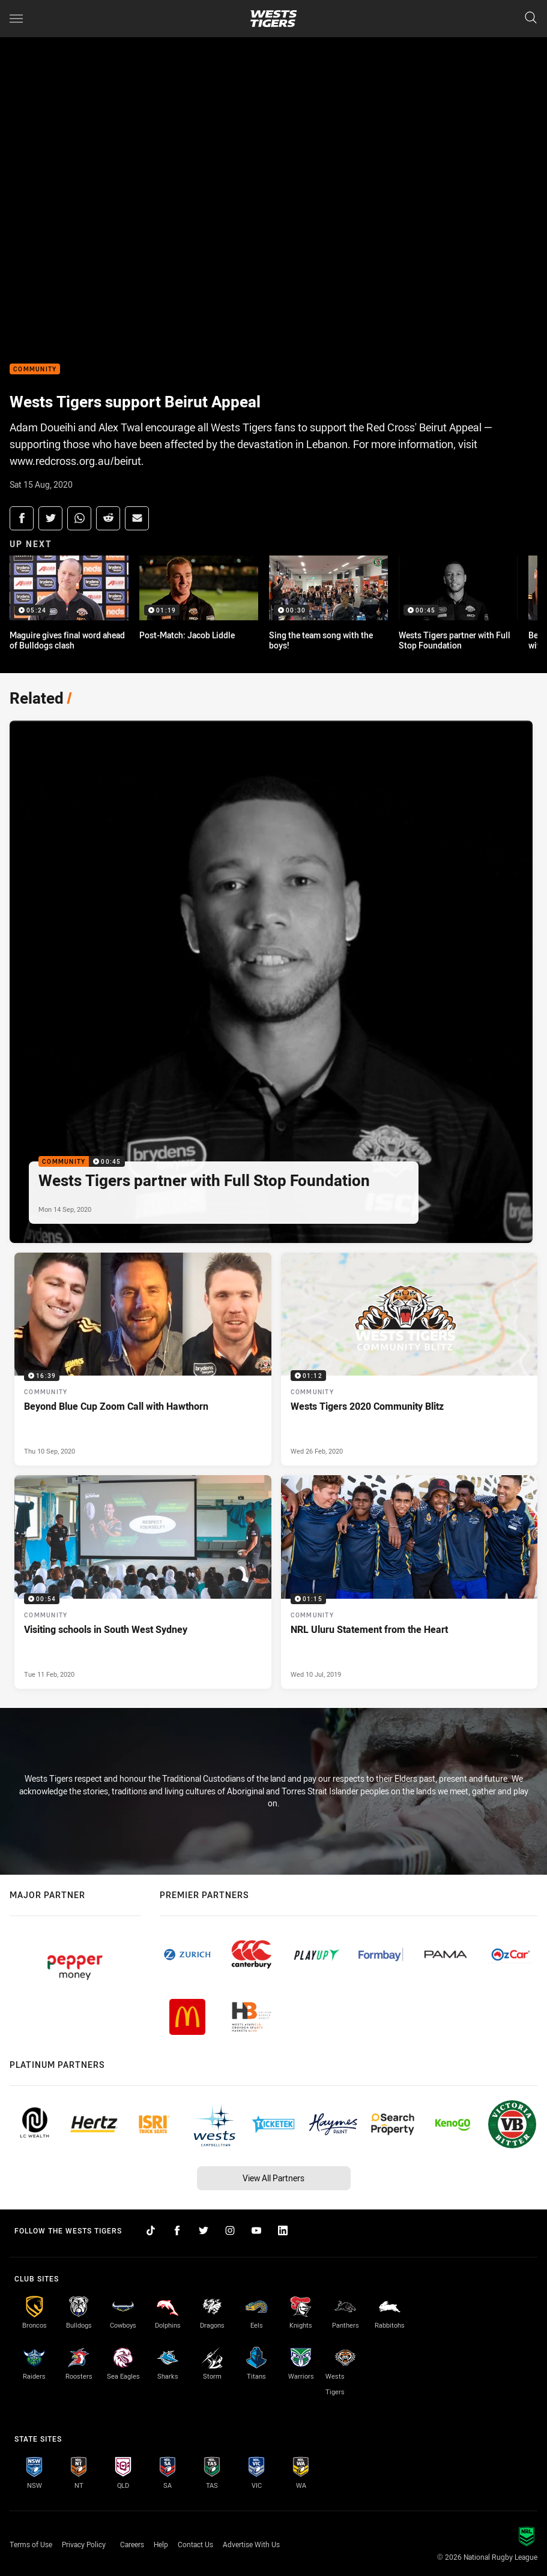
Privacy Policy (84, 2544)
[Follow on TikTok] (151, 2230)
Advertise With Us (251, 2544)
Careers (132, 2544)
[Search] (530, 18)
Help (161, 2544)
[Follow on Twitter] (203, 2230)
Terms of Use (31, 2544)
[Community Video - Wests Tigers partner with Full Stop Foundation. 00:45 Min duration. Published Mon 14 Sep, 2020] (271, 981)
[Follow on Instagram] (230, 2230)
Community (34, 369)
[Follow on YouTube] (256, 2230)
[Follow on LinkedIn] (283, 2230)
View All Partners (273, 2178)
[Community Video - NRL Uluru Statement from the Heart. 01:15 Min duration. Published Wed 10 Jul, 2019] (409, 1582)
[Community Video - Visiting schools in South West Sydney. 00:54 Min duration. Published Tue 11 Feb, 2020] (142, 1582)
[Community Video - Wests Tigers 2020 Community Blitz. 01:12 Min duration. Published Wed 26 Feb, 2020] (409, 1359)
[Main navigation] (16, 18)
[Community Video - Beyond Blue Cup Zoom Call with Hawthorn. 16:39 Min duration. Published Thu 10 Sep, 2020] (142, 1359)
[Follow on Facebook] (177, 2230)
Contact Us (195, 2544)
